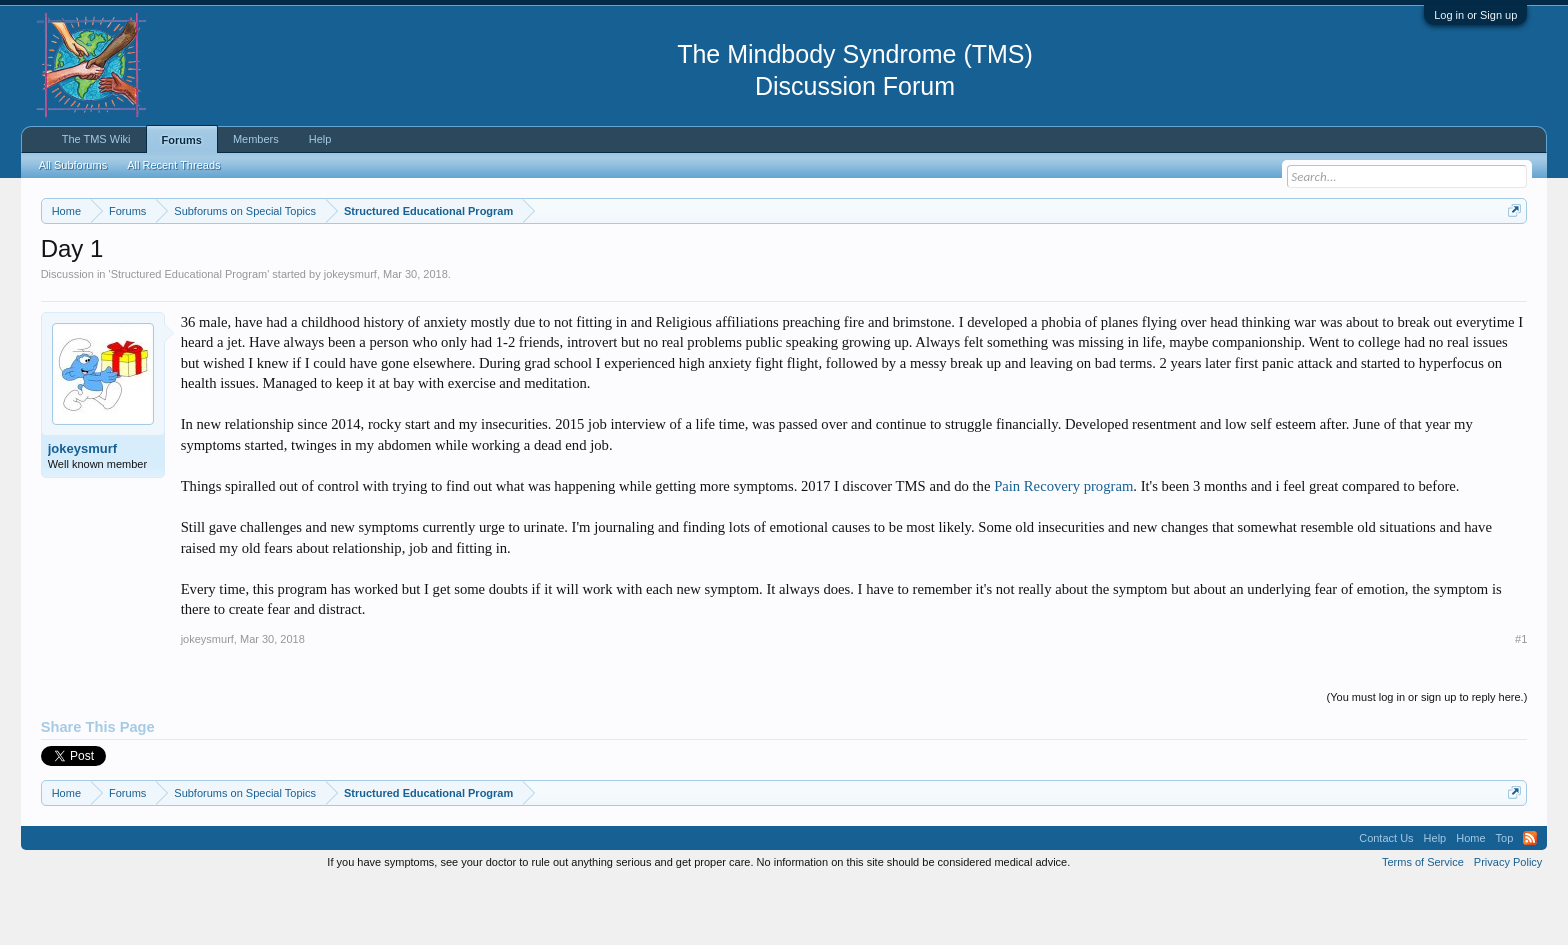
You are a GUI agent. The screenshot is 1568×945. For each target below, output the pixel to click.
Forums (182, 140)
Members (256, 139)
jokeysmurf (350, 334)
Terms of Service (1423, 922)
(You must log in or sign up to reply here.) (1427, 757)
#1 (1521, 699)
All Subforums (73, 165)
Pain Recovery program (1063, 546)
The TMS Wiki (96, 139)
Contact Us (1386, 898)
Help (320, 139)
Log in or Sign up (1475, 15)
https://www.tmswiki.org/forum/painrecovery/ (956, 259)
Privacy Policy (1508, 922)
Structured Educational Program (189, 334)
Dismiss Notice (1510, 257)
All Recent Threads (173, 165)
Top (1505, 898)
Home (1470, 898)
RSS (1530, 898)
